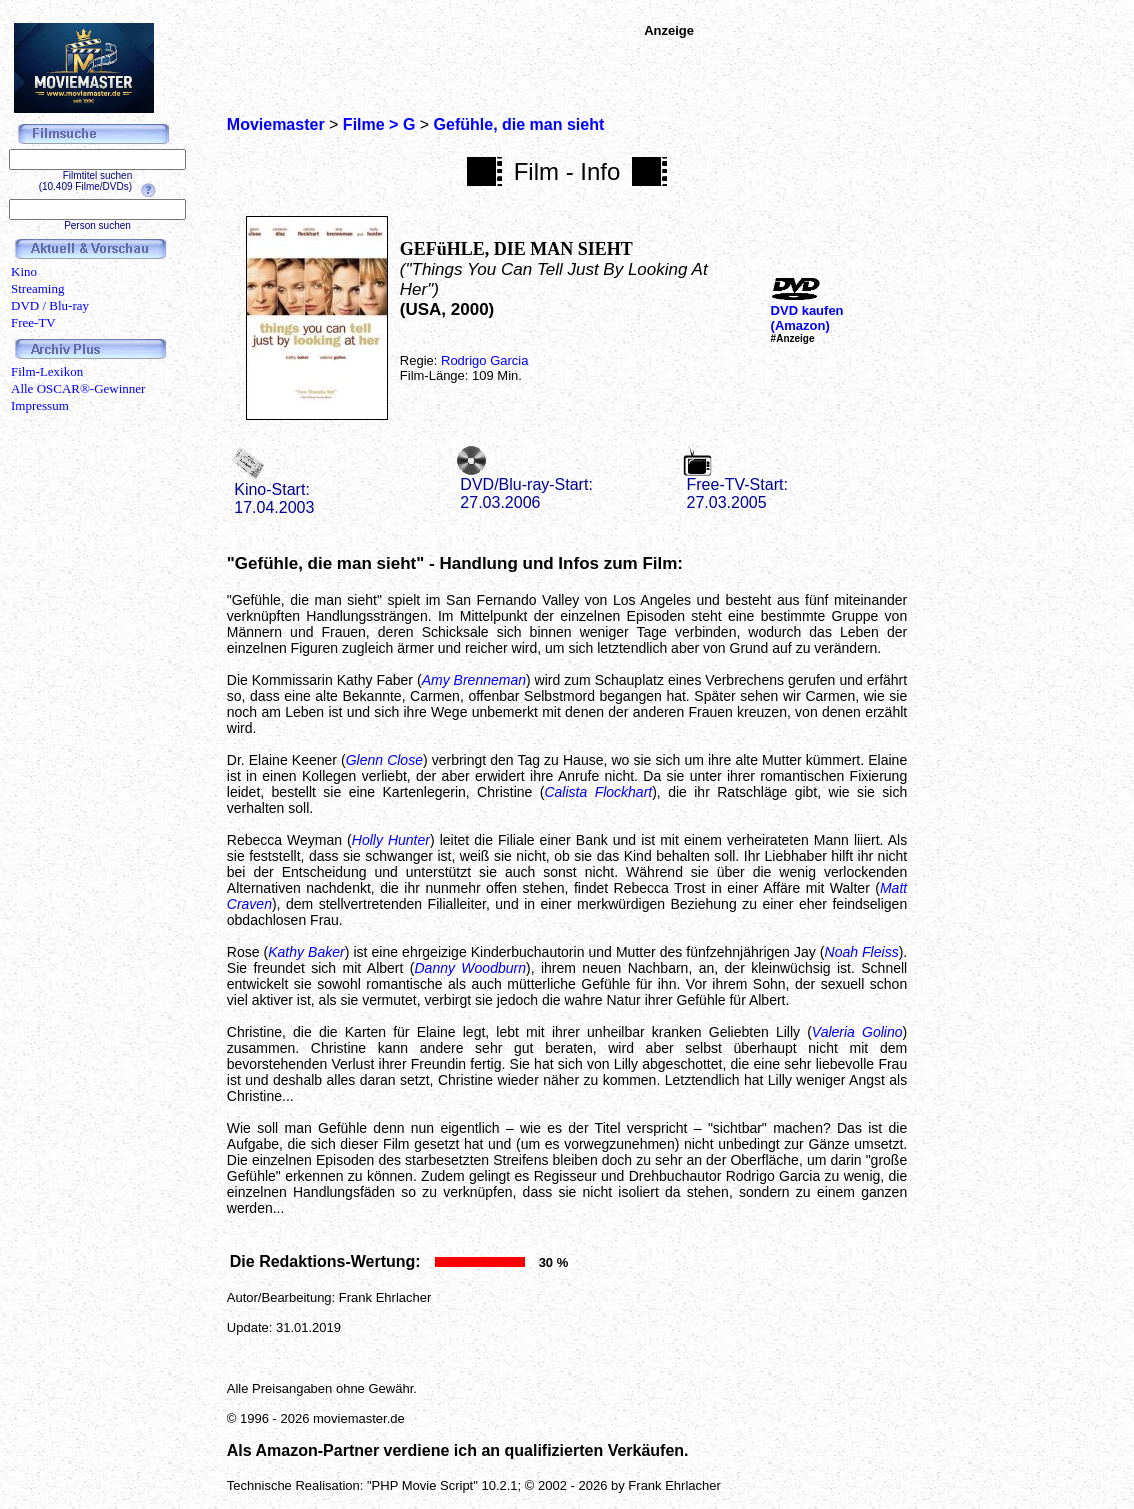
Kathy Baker (306, 952)
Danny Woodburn (469, 968)
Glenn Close (384, 760)
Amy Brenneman (474, 680)
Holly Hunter (391, 840)
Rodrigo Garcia (484, 360)
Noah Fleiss (862, 952)
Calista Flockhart (598, 792)
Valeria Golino (857, 1032)
